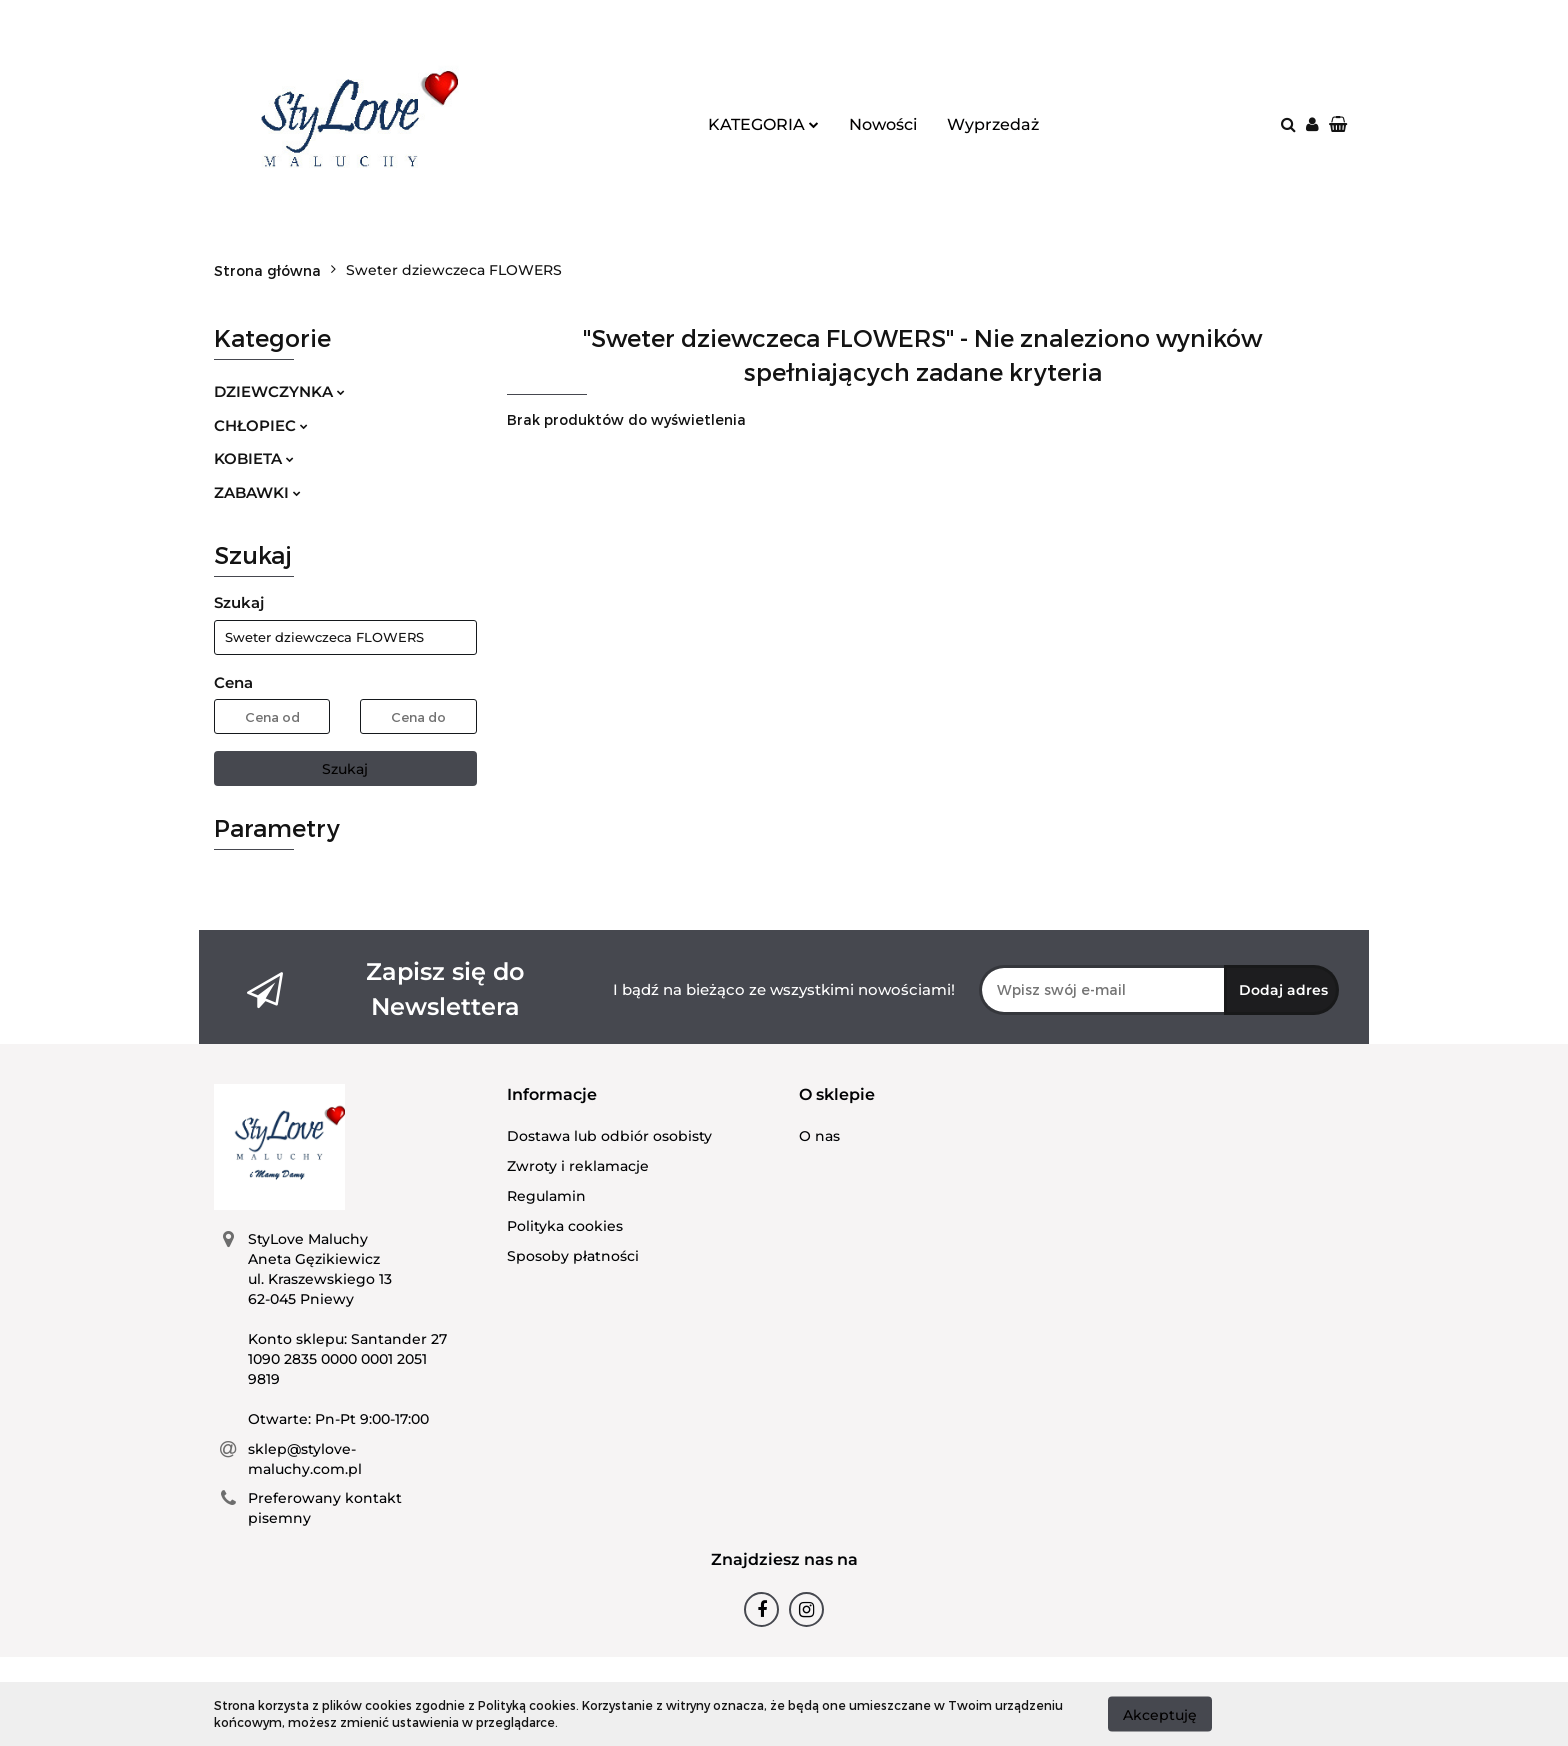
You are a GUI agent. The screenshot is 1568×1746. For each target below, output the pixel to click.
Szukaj (345, 769)
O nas (819, 1136)
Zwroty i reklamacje (578, 1166)
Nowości (883, 124)
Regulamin (546, 1196)
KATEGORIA (763, 124)
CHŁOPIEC (261, 425)
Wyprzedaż (993, 124)
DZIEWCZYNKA (279, 391)
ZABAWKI (257, 492)
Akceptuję (1160, 1714)
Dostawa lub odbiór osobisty (609, 1136)
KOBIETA (254, 458)
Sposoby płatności (573, 1256)
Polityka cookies (565, 1226)
